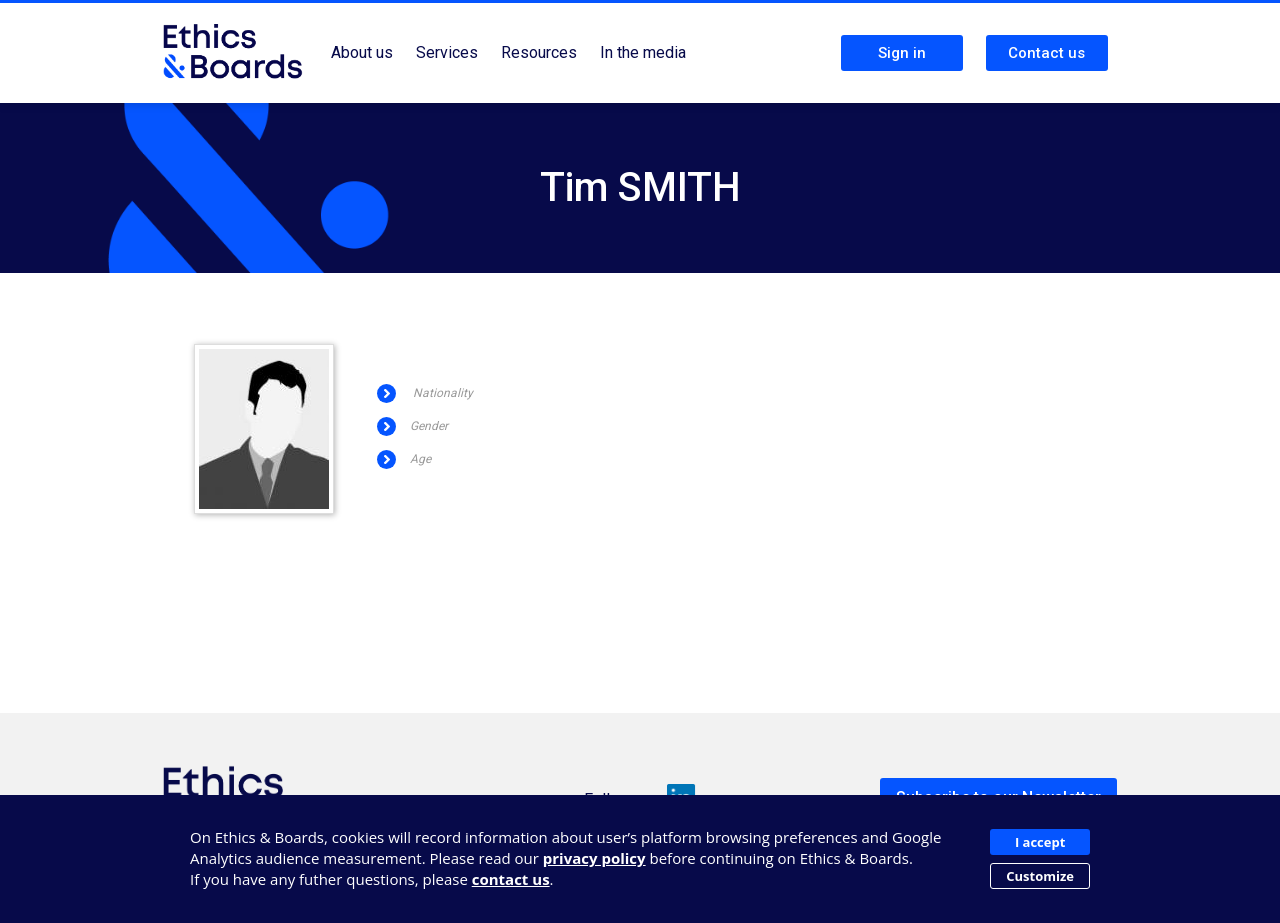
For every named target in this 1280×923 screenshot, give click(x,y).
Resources (539, 52)
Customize (1040, 876)
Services (447, 52)
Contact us (1046, 53)
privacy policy (594, 858)
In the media (643, 52)
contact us (511, 879)
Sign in (902, 53)
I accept (1040, 842)
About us (362, 52)
